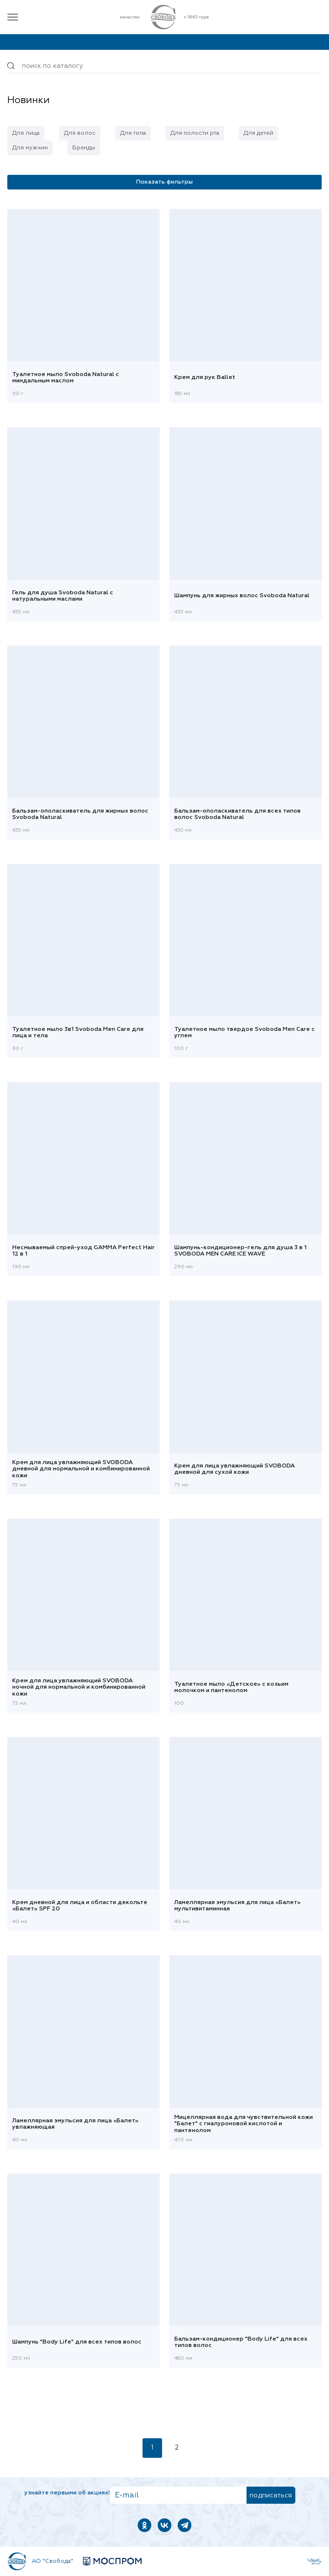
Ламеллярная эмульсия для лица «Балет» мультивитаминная (237, 1906)
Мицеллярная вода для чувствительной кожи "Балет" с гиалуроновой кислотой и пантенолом (243, 2124)
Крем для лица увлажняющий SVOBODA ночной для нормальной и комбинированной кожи (78, 1687)
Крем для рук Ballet (204, 377)
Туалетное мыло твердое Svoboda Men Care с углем (244, 1032)
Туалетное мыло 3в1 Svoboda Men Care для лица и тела (78, 1032)
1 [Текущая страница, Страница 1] (152, 2448)
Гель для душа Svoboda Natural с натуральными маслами (62, 596)
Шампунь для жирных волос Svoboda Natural (241, 596)
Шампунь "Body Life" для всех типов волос (77, 2342)
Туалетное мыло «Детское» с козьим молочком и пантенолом (231, 1687)
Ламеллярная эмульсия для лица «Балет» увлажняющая (75, 2124)
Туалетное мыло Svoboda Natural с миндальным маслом (65, 378)
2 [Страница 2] (177, 2448)
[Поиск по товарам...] (164, 66)
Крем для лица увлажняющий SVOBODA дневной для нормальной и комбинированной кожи (81, 1469)
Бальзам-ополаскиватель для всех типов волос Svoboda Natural (237, 814)
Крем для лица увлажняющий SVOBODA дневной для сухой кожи (234, 1469)
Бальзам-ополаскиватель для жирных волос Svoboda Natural (80, 814)
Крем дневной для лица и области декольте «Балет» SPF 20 (79, 1906)
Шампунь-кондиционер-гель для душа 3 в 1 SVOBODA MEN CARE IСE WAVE (240, 1251)
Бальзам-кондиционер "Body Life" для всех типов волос (241, 2342)
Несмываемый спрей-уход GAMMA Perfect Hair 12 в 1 (83, 1251)
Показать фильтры (164, 182)
